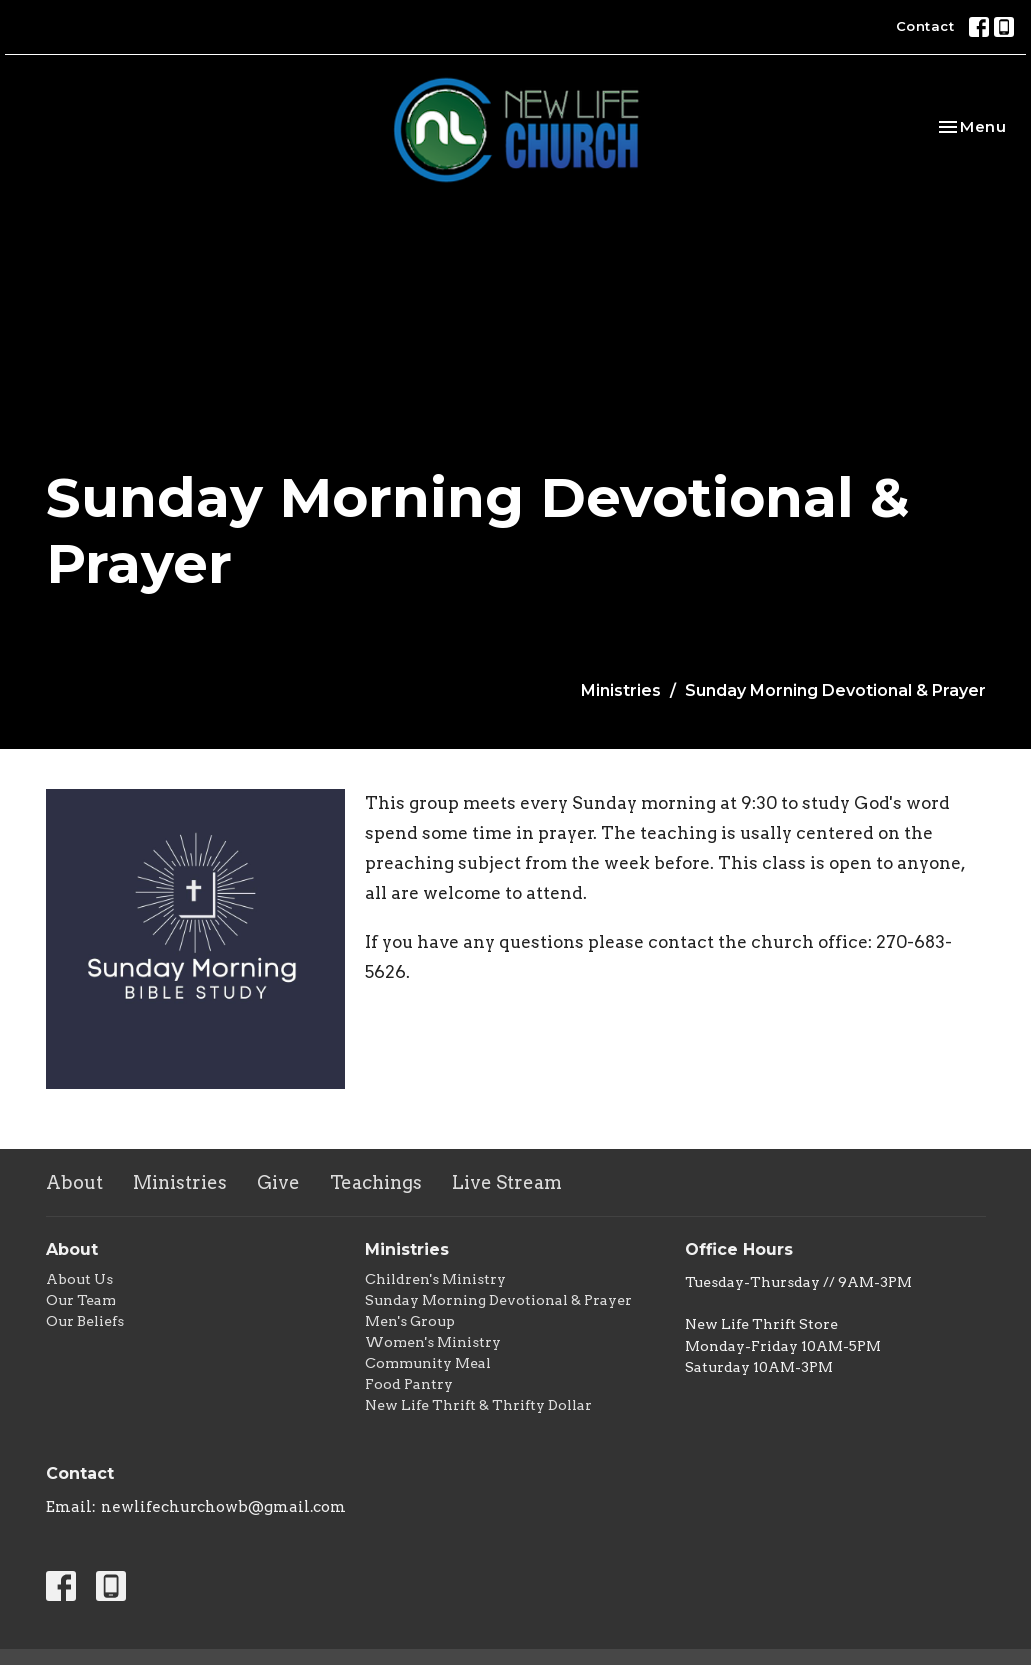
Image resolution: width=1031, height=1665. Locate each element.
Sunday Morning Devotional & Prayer (498, 1300)
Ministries (621, 690)
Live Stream (507, 1182)
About (74, 1182)
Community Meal (428, 1363)
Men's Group (410, 1321)
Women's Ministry (433, 1342)
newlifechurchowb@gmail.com (223, 1507)
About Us (79, 1279)
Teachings (376, 1182)
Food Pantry (409, 1384)
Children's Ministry (435, 1279)
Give (278, 1182)
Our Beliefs (85, 1321)
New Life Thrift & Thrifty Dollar (478, 1405)
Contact (925, 26)
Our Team (81, 1300)
